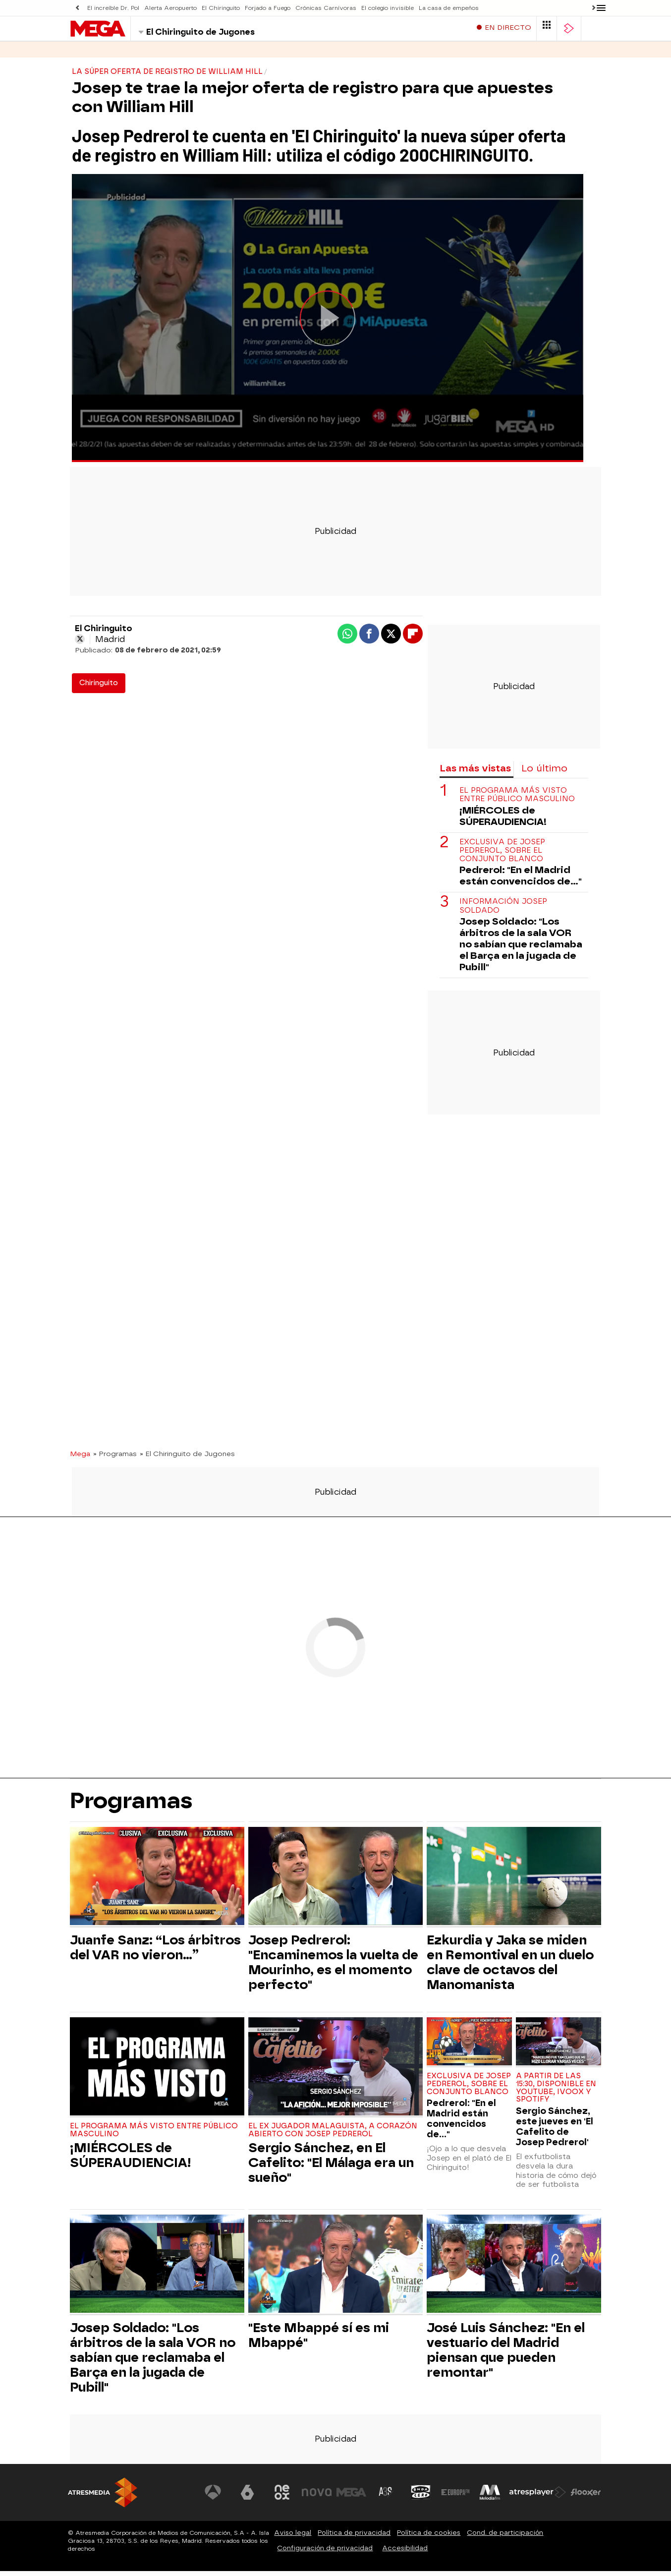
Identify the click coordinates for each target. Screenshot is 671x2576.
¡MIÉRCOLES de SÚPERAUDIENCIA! (503, 821)
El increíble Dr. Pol (113, 7)
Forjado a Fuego (264, 7)
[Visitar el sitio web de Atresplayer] (538, 2497)
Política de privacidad (354, 2537)
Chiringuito (98, 688)
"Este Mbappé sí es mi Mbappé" (318, 2340)
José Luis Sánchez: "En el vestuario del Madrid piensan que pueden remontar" (506, 2355)
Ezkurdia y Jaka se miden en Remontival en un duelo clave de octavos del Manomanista (510, 1967)
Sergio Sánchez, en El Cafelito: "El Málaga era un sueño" (331, 2167)
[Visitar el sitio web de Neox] (283, 2497)
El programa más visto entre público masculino (517, 799)
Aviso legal (292, 2537)
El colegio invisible (382, 7)
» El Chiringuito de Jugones (187, 1459)
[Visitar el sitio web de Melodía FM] (490, 2497)
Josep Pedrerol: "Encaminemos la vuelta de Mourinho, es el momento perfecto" (333, 1967)
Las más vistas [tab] (475, 773)
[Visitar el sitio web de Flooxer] (586, 2497)
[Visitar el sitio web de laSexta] (249, 2497)
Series (83, 54)
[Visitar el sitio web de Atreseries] (386, 2497)
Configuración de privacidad (325, 2553)
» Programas (115, 1459)
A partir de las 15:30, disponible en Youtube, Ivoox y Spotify (556, 2092)
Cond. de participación (505, 2537)
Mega (80, 1459)
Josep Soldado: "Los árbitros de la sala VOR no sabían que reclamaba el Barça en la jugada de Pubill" (520, 949)
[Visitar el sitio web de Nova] (318, 2497)
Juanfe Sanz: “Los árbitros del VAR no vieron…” (155, 1952)
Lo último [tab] (544, 773)
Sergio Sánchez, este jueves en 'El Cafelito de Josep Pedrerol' (554, 2131)
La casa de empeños (442, 7)
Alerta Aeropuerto (169, 7)
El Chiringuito (218, 7)
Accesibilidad (405, 2553)
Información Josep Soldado (503, 910)
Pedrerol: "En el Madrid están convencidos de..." (520, 880)
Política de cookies (428, 2537)
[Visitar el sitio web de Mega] (352, 2497)
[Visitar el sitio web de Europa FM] (455, 2497)
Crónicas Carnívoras (321, 7)
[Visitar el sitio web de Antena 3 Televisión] (214, 2497)
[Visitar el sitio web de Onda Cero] (421, 2497)
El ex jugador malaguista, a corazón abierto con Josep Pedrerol (332, 2135)
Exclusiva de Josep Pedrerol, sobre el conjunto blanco (502, 856)
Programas (131, 54)
